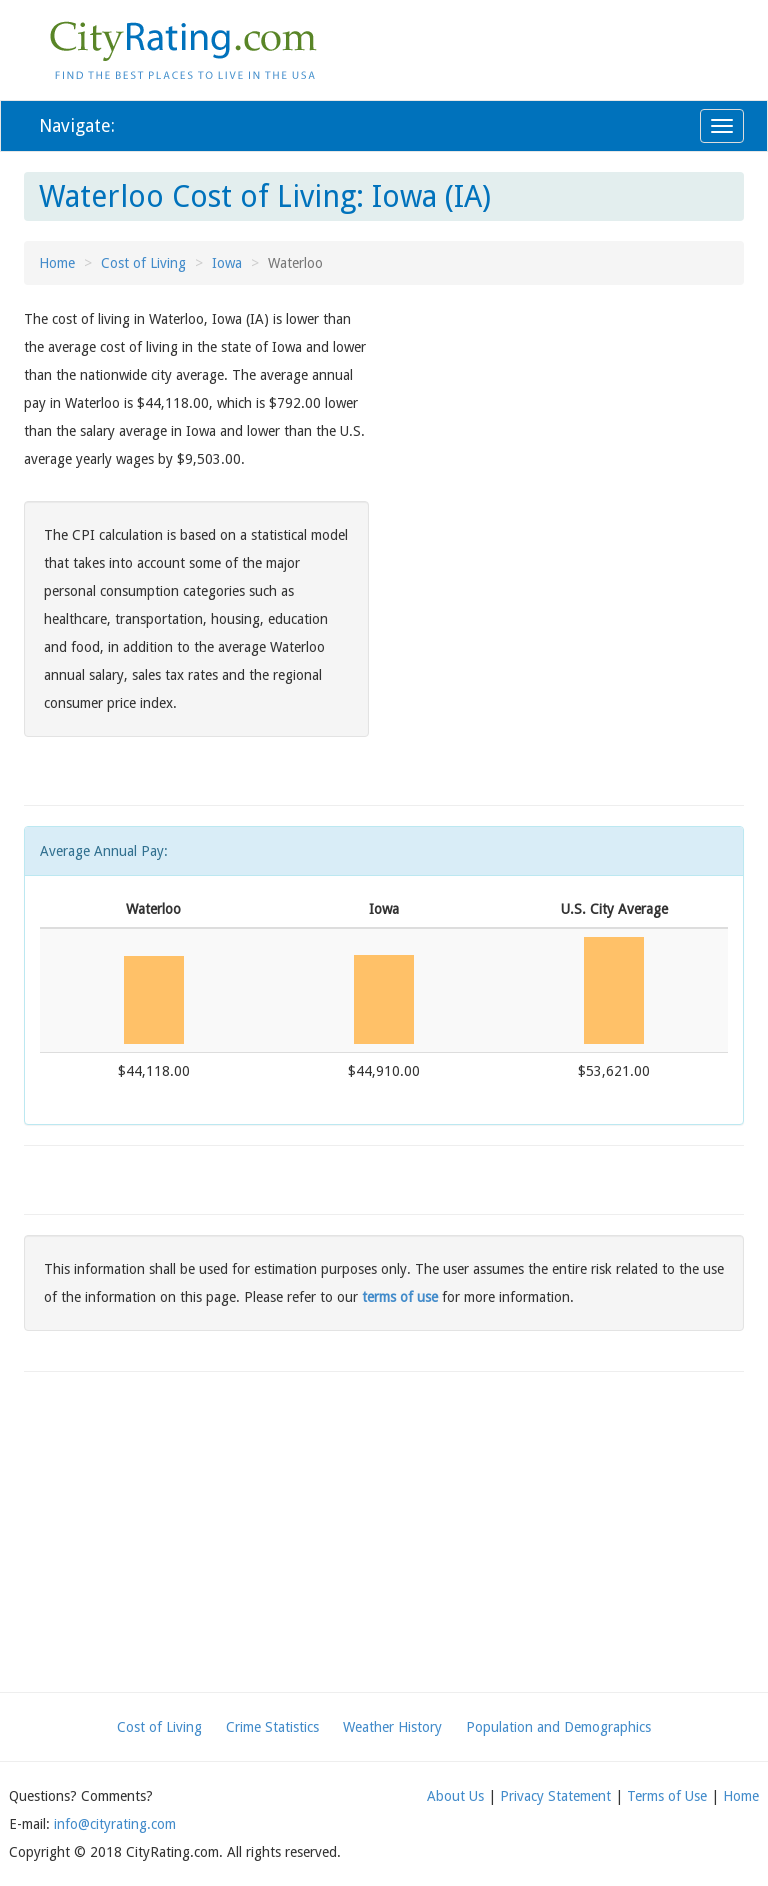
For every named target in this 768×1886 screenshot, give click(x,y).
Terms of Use (667, 1796)
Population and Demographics (558, 1727)
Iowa (227, 263)
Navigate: (77, 125)
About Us (455, 1796)
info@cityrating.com (115, 1824)
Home (57, 263)
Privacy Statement (555, 1796)
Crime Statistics (272, 1727)
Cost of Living (143, 263)
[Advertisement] (571, 445)
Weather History (392, 1727)
